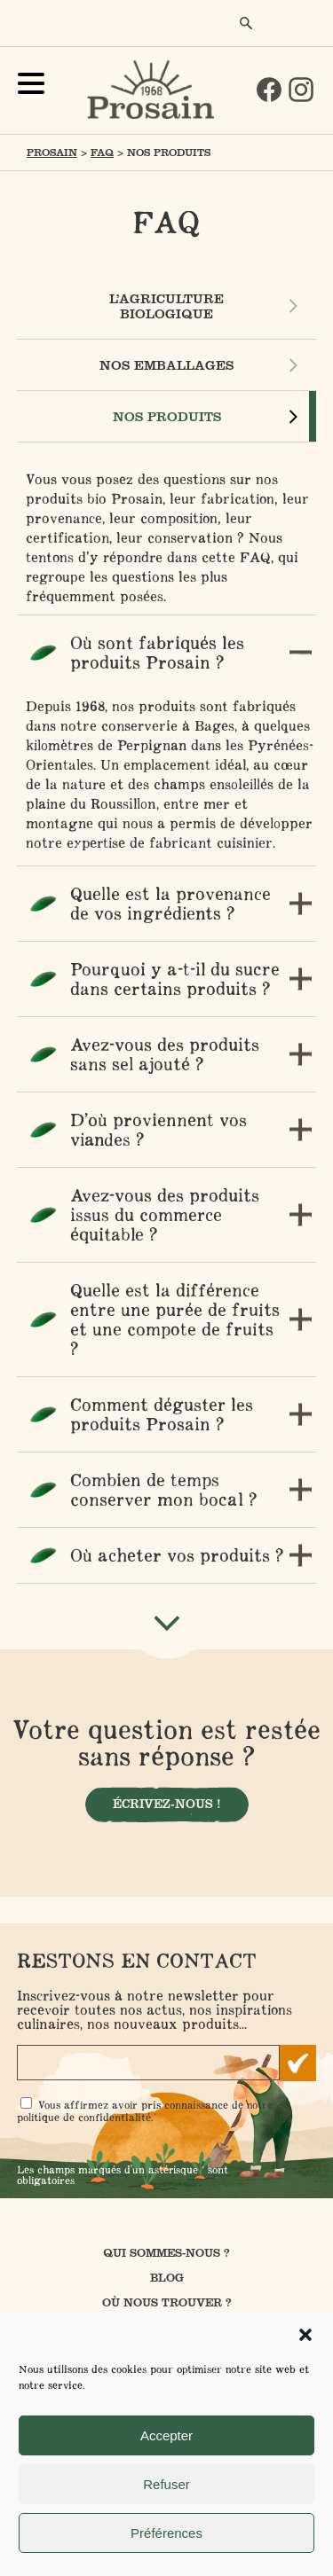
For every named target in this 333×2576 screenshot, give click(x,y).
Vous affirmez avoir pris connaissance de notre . (145, 2111)
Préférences (166, 2533)
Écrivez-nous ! (167, 1804)
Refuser (166, 2484)
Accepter (166, 2435)
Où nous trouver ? (167, 2302)
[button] (305, 2335)
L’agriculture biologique (166, 306)
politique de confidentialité (84, 2117)
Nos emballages (166, 365)
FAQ (102, 152)
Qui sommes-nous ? (166, 2252)
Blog (167, 2277)
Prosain (52, 152)
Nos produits (167, 417)
